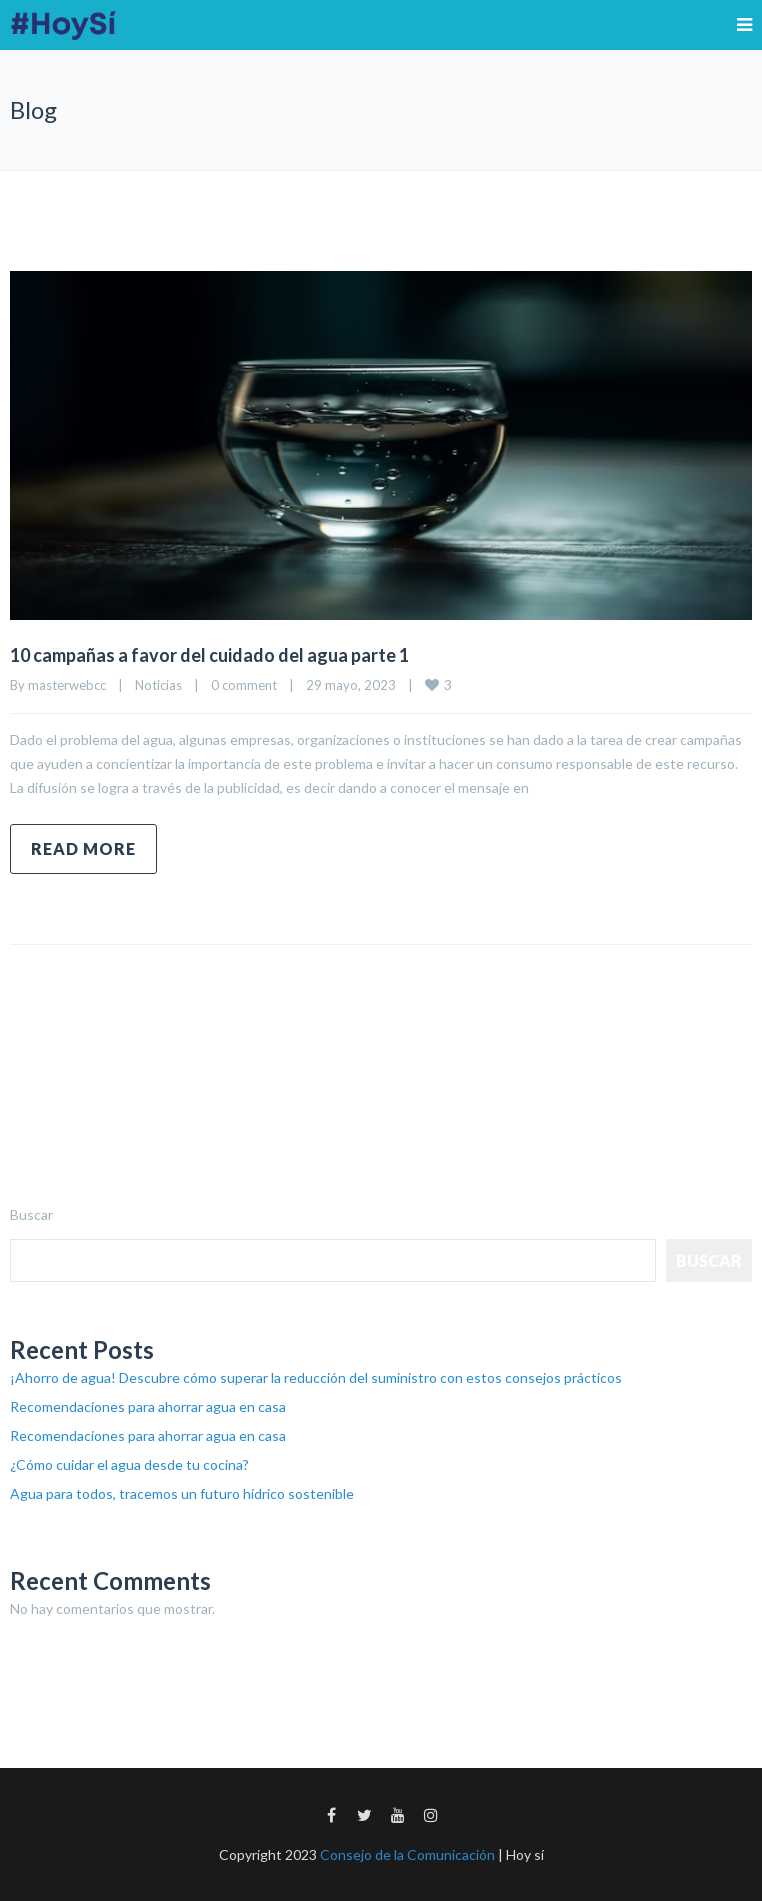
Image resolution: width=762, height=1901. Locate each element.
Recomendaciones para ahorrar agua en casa (148, 1406)
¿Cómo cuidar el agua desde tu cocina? (129, 1464)
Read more (83, 848)
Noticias (158, 685)
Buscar (31, 1214)
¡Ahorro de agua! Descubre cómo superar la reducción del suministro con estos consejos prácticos (316, 1377)
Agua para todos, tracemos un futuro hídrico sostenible (182, 1493)
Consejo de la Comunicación (407, 1854)
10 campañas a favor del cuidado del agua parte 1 (209, 655)
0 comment (244, 685)
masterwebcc (67, 685)
